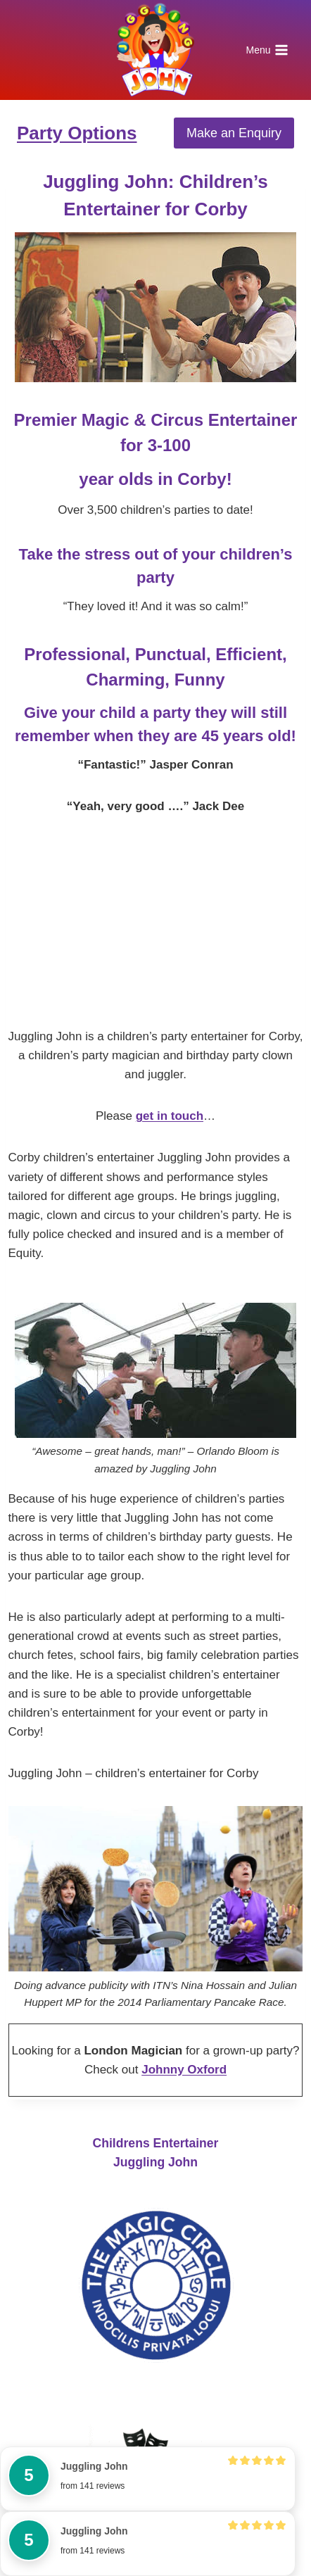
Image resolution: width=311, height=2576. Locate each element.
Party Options (77, 133)
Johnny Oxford (184, 2069)
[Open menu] (267, 50)
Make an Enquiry (233, 133)
